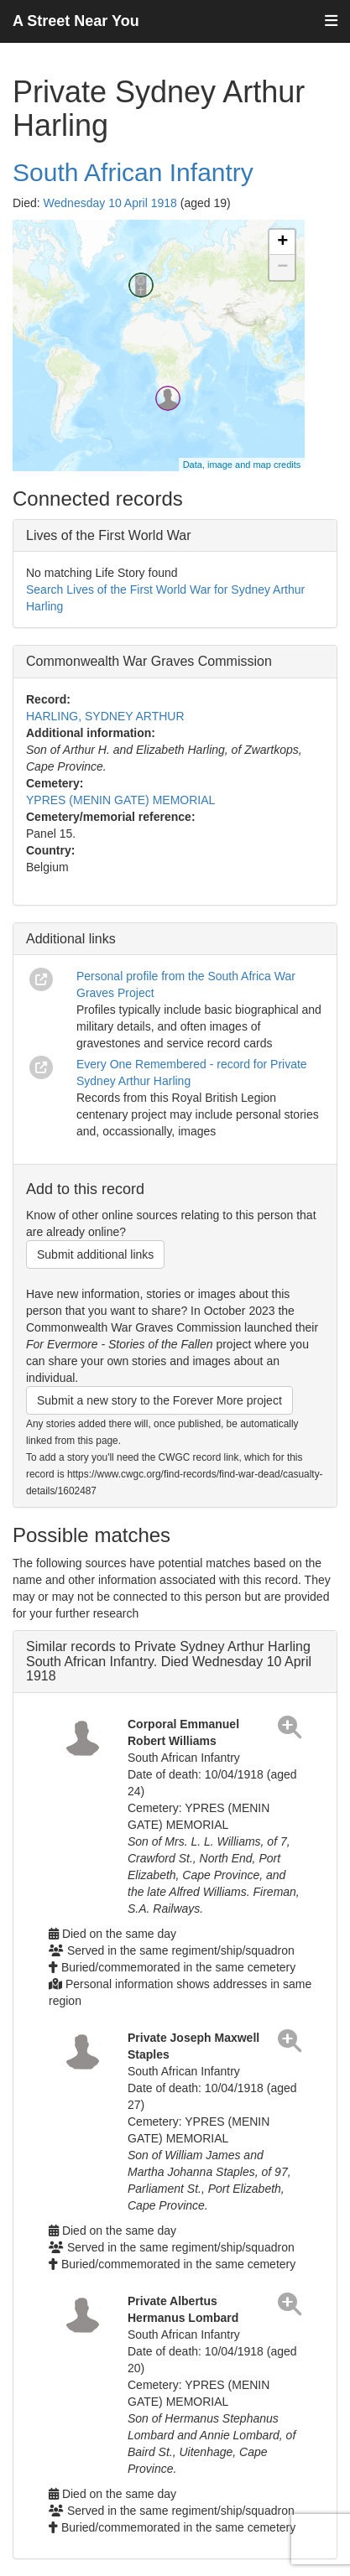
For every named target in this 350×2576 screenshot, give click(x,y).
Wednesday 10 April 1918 (110, 203)
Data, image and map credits (242, 465)
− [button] (282, 267)
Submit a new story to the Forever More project (159, 1400)
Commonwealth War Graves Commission (149, 661)
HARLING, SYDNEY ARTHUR (105, 716)
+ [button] (282, 242)
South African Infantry (133, 172)
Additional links (71, 939)
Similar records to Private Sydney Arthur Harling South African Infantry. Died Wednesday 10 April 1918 (168, 1661)
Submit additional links (95, 1254)
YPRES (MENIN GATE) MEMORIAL (120, 800)
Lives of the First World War (108, 535)
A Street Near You (76, 21)
